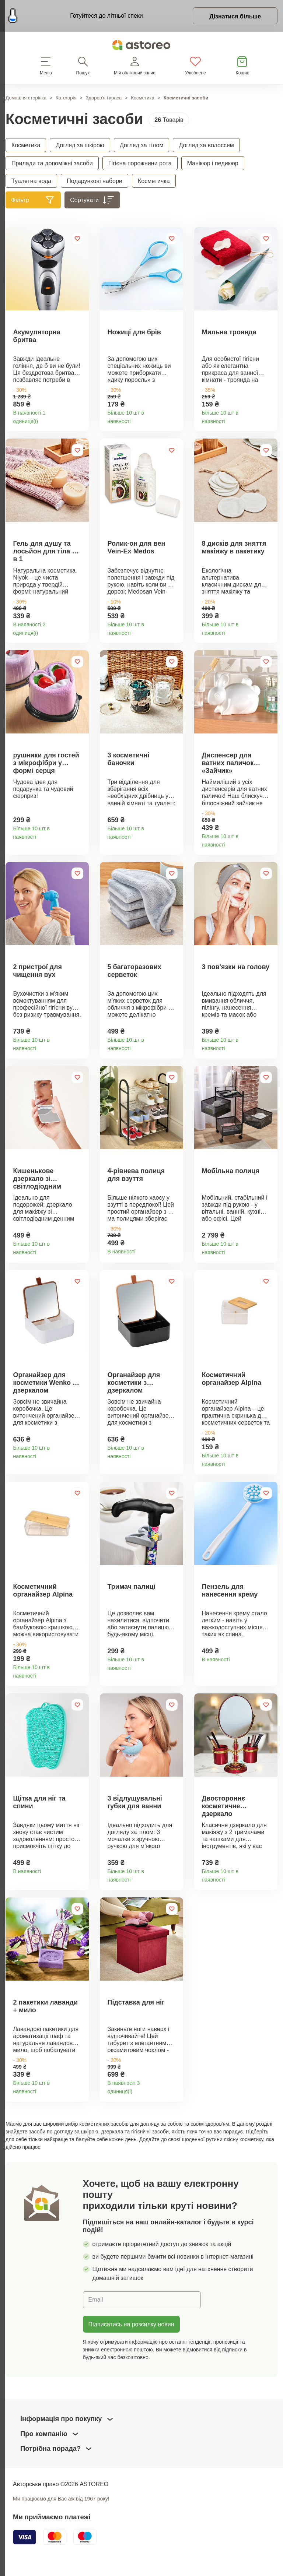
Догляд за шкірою (80, 145)
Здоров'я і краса (103, 98)
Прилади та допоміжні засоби (52, 163)
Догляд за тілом (142, 145)
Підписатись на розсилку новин (131, 2346)
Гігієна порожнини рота (140, 163)
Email (95, 2321)
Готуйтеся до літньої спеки (106, 15)
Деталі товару (80, 420)
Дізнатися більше (235, 16)
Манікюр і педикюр (212, 163)
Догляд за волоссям (206, 145)
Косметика (142, 98)
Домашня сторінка (26, 98)
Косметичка (154, 180)
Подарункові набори (94, 180)
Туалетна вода (31, 180)
